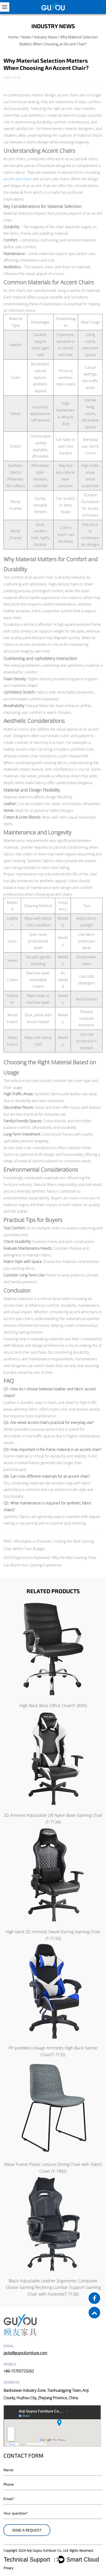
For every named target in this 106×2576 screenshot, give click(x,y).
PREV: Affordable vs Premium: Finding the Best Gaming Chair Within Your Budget (48, 1545)
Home (13, 37)
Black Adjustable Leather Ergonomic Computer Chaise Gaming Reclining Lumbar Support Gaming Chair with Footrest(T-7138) (53, 2287)
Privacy (8, 2568)
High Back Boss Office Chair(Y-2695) (53, 1705)
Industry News (45, 37)
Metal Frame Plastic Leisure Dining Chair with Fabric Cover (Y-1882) (53, 2167)
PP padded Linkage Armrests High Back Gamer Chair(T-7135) (53, 2051)
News (26, 37)
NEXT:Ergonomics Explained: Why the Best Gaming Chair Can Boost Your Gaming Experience (49, 1561)
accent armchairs (17, 178)
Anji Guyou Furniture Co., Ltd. (47, 2550)
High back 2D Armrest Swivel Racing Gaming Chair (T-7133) (53, 1935)
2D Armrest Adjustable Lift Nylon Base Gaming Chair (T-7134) (53, 1818)
